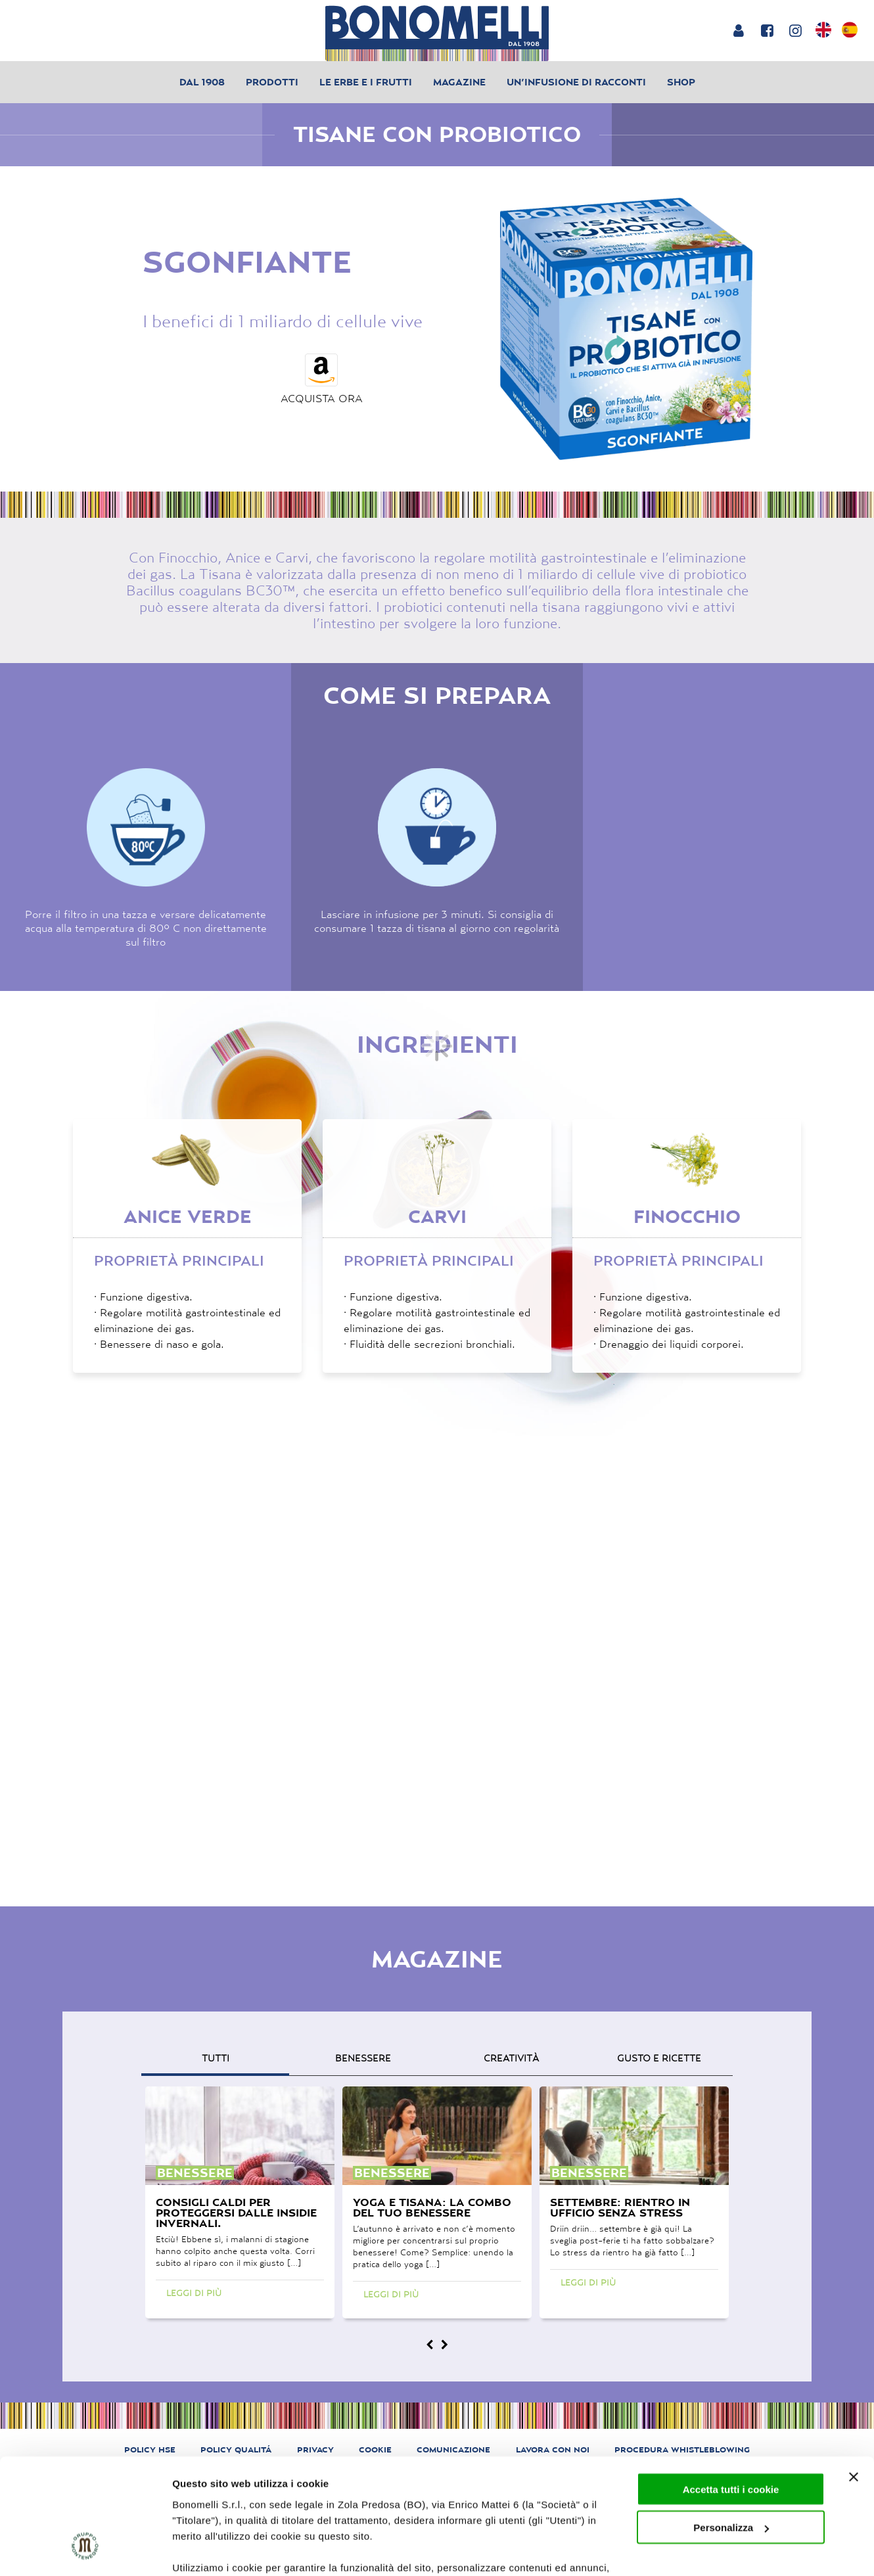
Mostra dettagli (207, 2550)
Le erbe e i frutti (365, 81)
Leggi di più (193, 2293)
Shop (681, 81)
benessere (363, 2058)
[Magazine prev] (430, 2345)
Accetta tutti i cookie (731, 2389)
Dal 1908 (202, 81)
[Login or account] (738, 30)
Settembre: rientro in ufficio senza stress (620, 2207)
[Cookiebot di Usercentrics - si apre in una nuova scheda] (85, 2550)
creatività (511, 2058)
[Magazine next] (444, 2345)
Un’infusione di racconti (576, 81)
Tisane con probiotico (437, 134)
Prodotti (272, 81)
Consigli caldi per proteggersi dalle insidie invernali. (236, 2212)
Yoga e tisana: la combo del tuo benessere (432, 2207)
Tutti (215, 2058)
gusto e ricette (659, 2058)
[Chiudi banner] (853, 2377)
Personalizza (731, 2428)
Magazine (459, 81)
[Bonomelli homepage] (437, 33)
